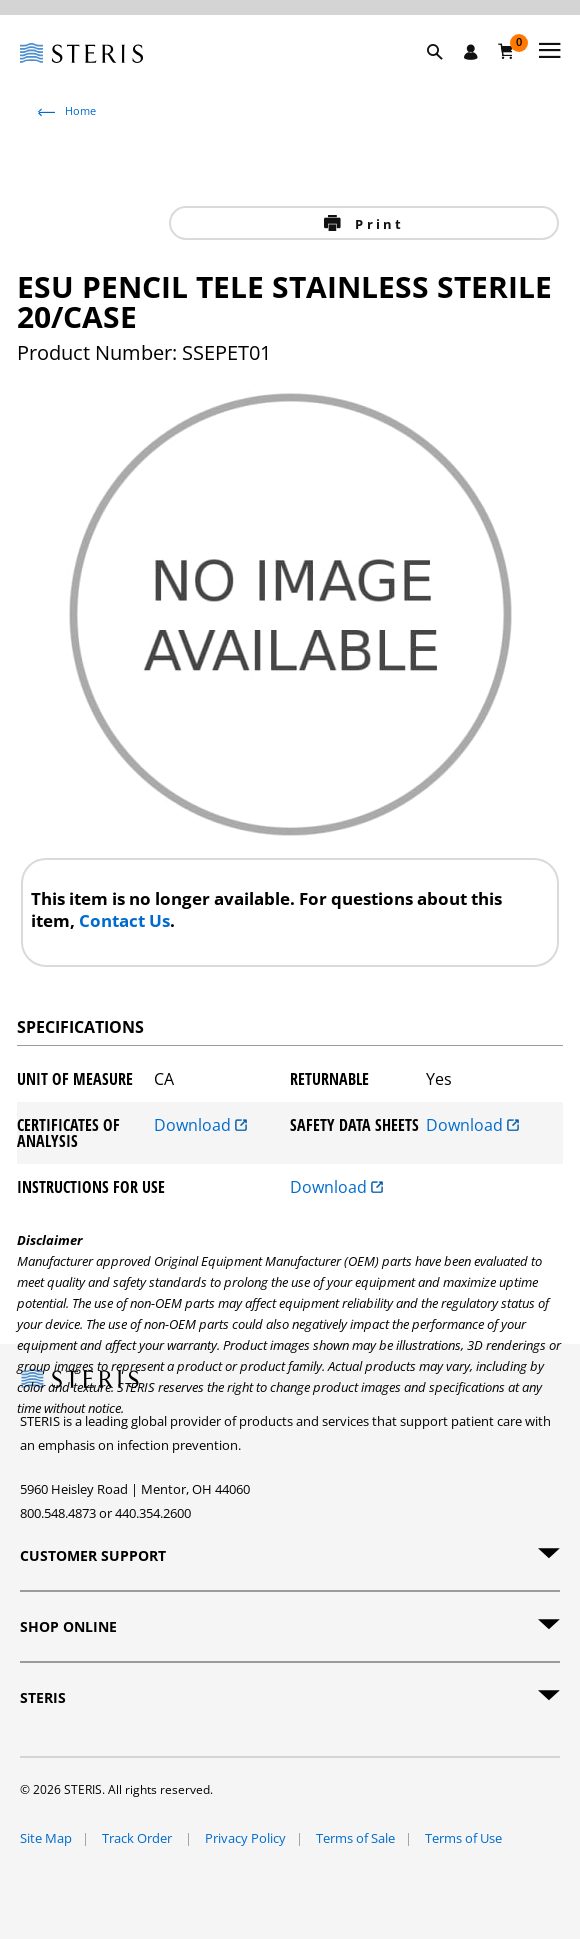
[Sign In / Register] (471, 52)
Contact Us (124, 920)
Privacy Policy (245, 1838)
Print (376, 224)
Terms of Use (463, 1838)
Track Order (138, 1838)
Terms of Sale (355, 1838)
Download (200, 1126)
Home (80, 110)
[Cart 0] (506, 51)
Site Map (46, 1838)
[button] (445, 75)
